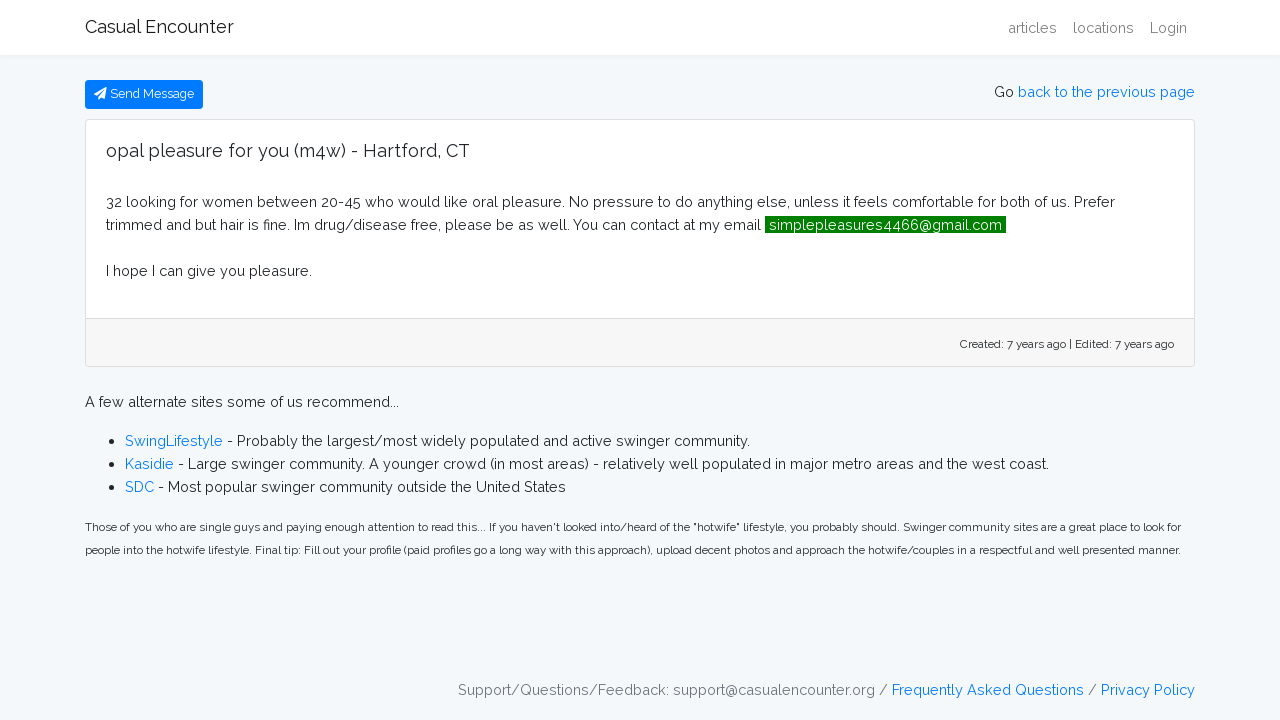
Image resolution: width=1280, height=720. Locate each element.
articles (1032, 27)
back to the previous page (1106, 91)
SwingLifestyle (174, 440)
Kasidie (149, 463)
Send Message (144, 93)
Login (1168, 27)
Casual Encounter (159, 26)
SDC (139, 486)
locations (1103, 27)
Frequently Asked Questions (988, 689)
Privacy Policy (1148, 689)
